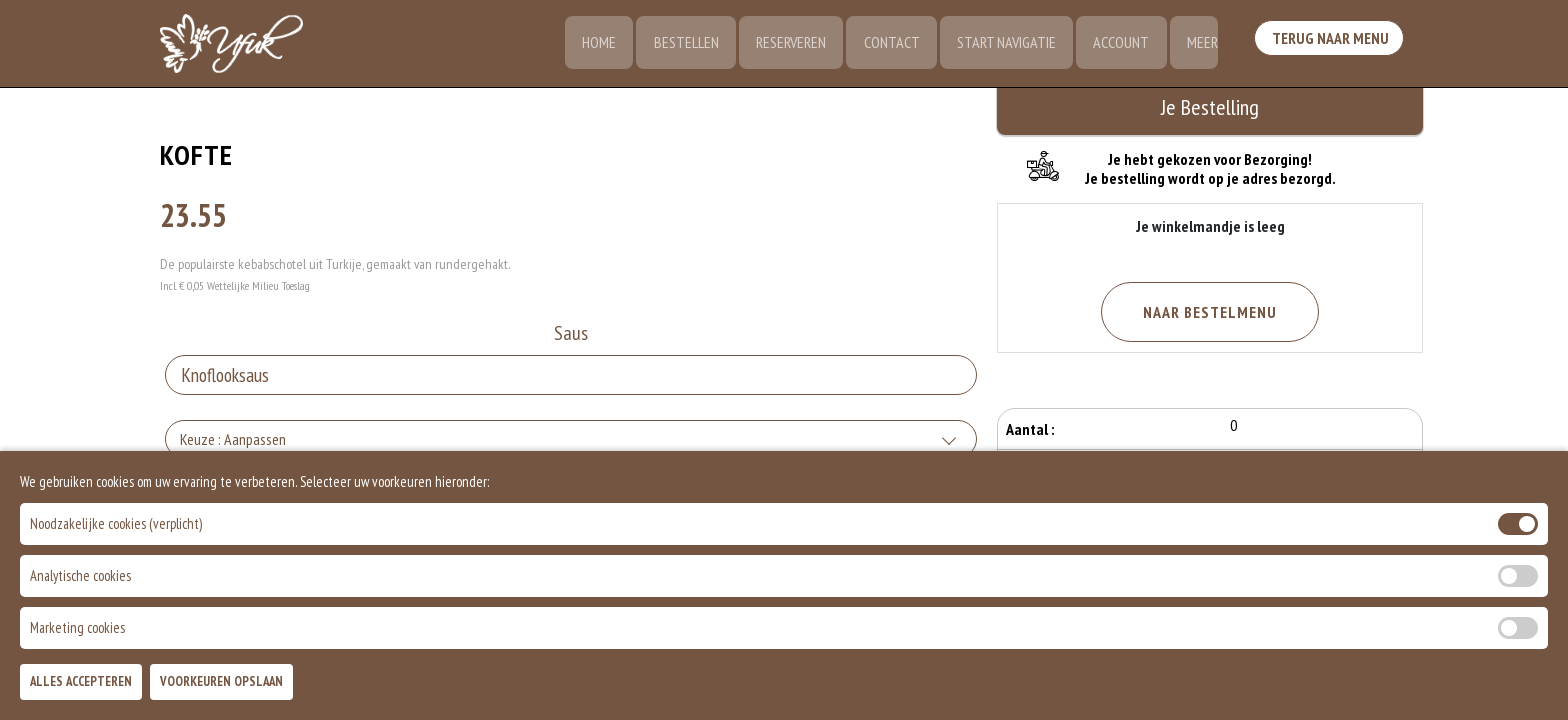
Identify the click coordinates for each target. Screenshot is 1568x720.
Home (588, 45)
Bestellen (676, 45)
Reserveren (783, 45)
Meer (1200, 45)
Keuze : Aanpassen (233, 441)
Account (1118, 45)
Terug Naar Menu (1332, 43)
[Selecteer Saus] (571, 377)
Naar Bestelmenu (1210, 312)
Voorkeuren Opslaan (221, 681)
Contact (885, 45)
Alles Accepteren (81, 681)
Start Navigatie (1001, 45)
